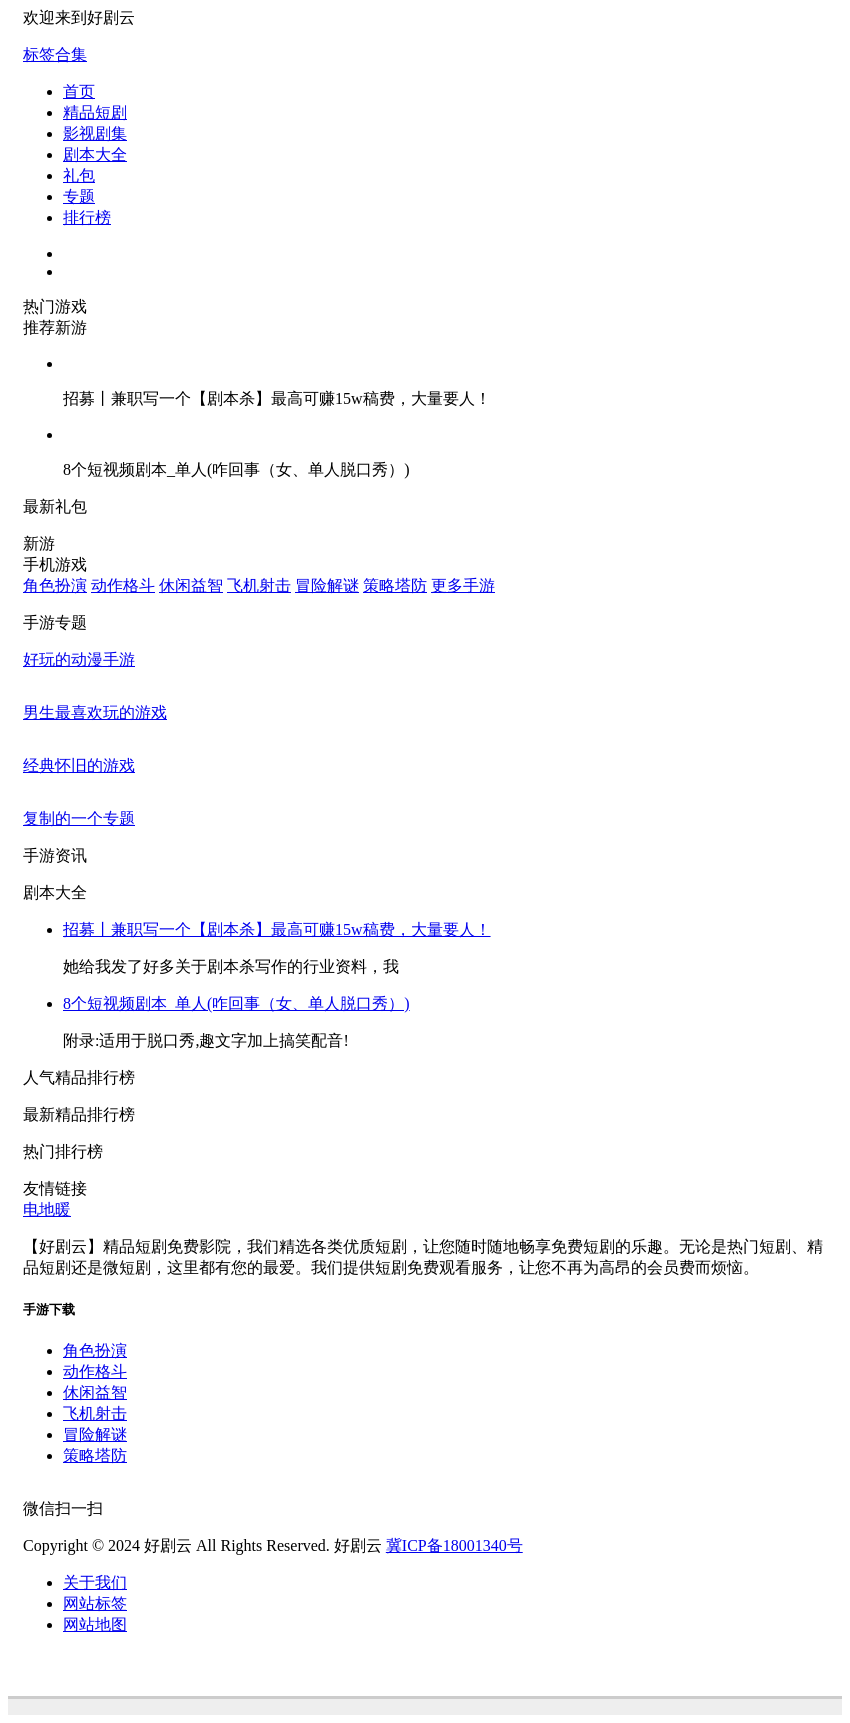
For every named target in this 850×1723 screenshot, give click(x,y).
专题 (79, 196)
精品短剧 (95, 112)
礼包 (79, 175)
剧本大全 (95, 154)
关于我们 (95, 1582)
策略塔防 (395, 585)
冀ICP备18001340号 (454, 1545)
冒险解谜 (327, 585)
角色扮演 (55, 585)
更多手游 (463, 585)
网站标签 (95, 1603)
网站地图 (95, 1624)
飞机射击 (259, 585)
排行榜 (87, 217)
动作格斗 (123, 585)
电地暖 (47, 1209)
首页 (79, 91)
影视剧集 (95, 133)
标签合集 (55, 54)
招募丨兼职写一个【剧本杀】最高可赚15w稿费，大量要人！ (277, 929)
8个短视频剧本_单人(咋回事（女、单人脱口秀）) (236, 1003)
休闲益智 (191, 585)
